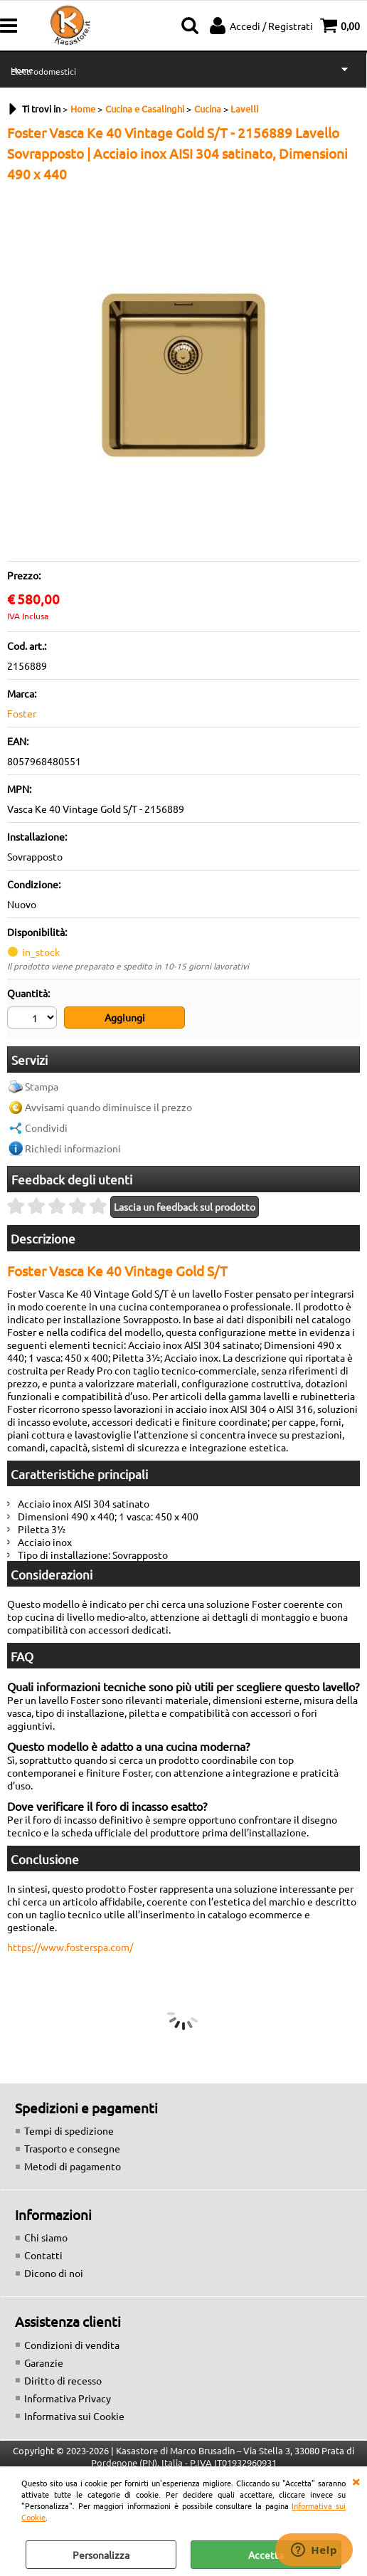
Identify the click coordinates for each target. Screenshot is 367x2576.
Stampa (41, 1086)
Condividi (46, 1127)
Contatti (43, 2255)
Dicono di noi (53, 2272)
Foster (21, 713)
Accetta (266, 2554)
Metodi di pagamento (72, 2166)
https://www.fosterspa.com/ (70, 1946)
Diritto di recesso (63, 2380)
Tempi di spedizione (69, 2130)
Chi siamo (46, 2237)
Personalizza (101, 2554)
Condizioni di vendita (71, 2344)
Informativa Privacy (67, 2398)
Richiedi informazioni (73, 1148)
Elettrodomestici (43, 71)
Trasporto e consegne (72, 2148)
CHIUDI (355, 2481)
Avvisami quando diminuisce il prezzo (108, 1106)
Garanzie (43, 2362)
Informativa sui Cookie (74, 2415)
